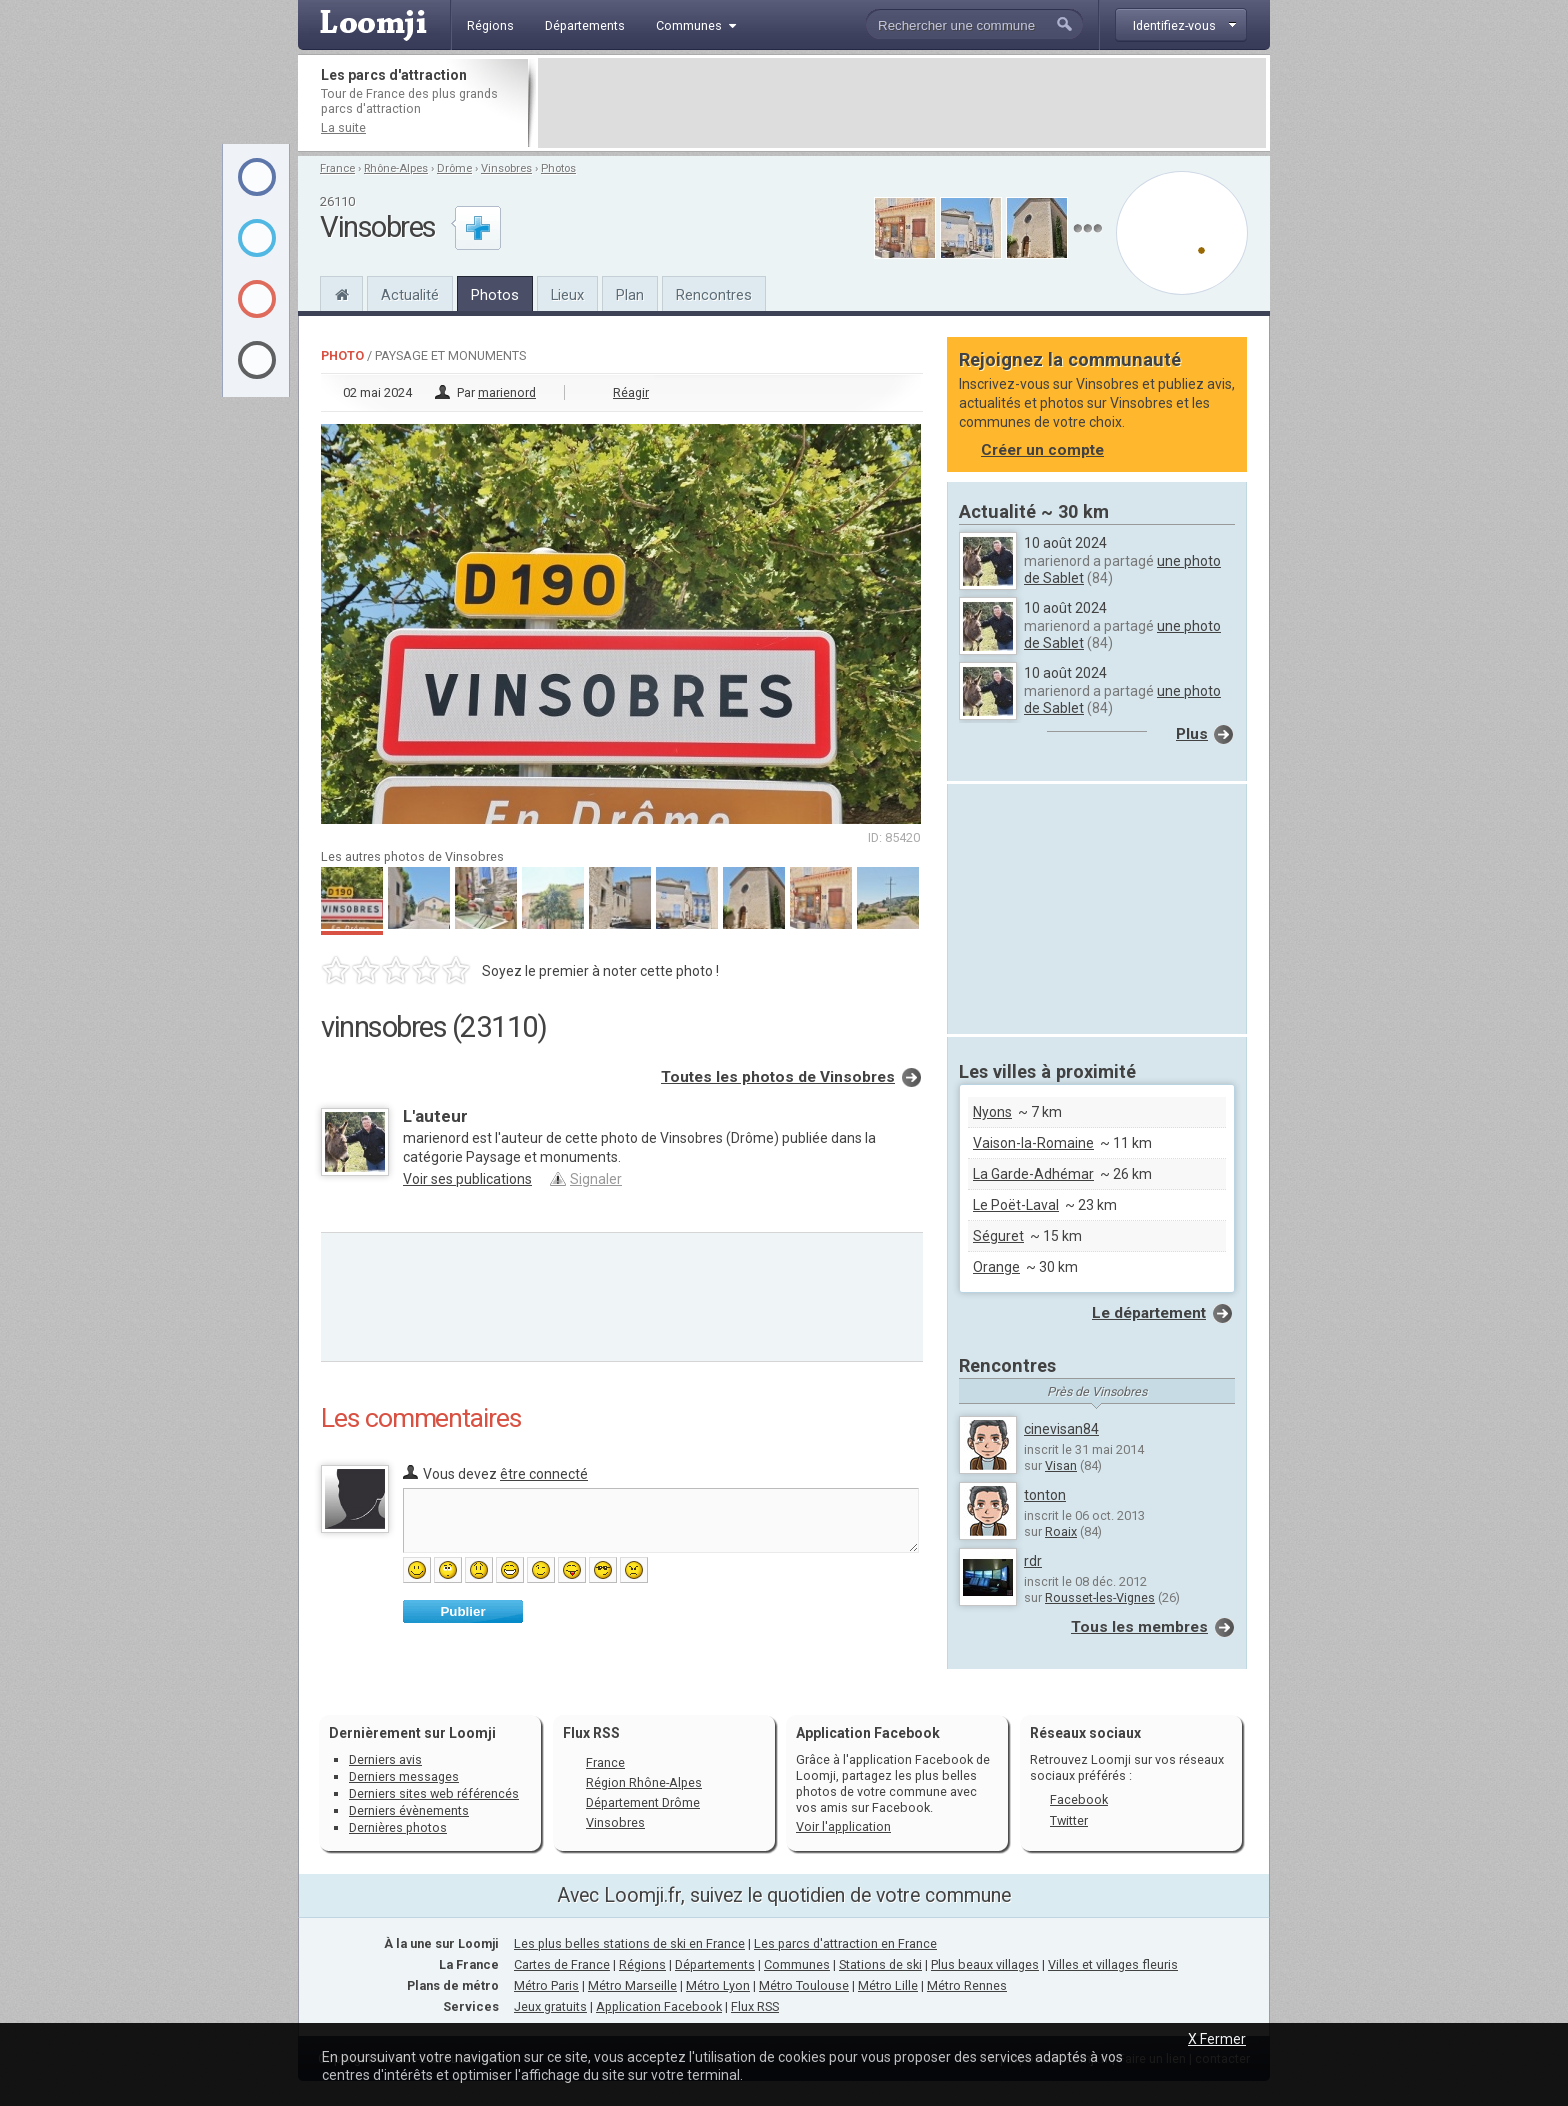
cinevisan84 (1061, 1429)
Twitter (1069, 1820)
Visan (1061, 1465)
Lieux (567, 295)
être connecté (544, 1474)
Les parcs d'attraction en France (845, 1943)
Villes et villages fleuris (1113, 1964)
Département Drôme (643, 1802)
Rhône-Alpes (396, 168)
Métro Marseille (632, 1985)
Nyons (992, 1112)
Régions (642, 1964)
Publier (462, 1611)
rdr (1033, 1561)
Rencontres (714, 295)
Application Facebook (659, 2006)
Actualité (410, 295)
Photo (342, 355)
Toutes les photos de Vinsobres (778, 1077)
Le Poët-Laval (1016, 1205)
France (337, 168)
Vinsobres (506, 168)
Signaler (596, 1179)
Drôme (454, 168)
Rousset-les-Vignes (1100, 1597)
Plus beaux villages (985, 1964)
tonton (1045, 1495)
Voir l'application (843, 1826)
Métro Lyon (718, 1985)
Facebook (1079, 1799)
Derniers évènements (409, 1810)
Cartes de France (562, 1964)
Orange (996, 1267)
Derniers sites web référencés (434, 1793)
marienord (507, 392)
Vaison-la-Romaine (1033, 1143)
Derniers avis (385, 1759)
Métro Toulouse (804, 1985)
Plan (630, 295)
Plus (1192, 734)
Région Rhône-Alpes (644, 1782)
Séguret (998, 1236)
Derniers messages (404, 1776)
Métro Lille (888, 1985)
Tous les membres (1139, 1627)
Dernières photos (398, 1827)
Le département (1149, 1313)
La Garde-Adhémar (1033, 1174)
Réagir (631, 392)
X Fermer (1217, 2039)
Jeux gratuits (550, 2006)
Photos (558, 168)
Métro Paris (546, 1985)
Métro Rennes (967, 1985)
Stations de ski (880, 1964)
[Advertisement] (902, 103)
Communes (797, 1964)
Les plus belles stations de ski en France (629, 1943)
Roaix (1061, 1531)
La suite (343, 127)
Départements (715, 1964)
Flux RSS (591, 1733)
